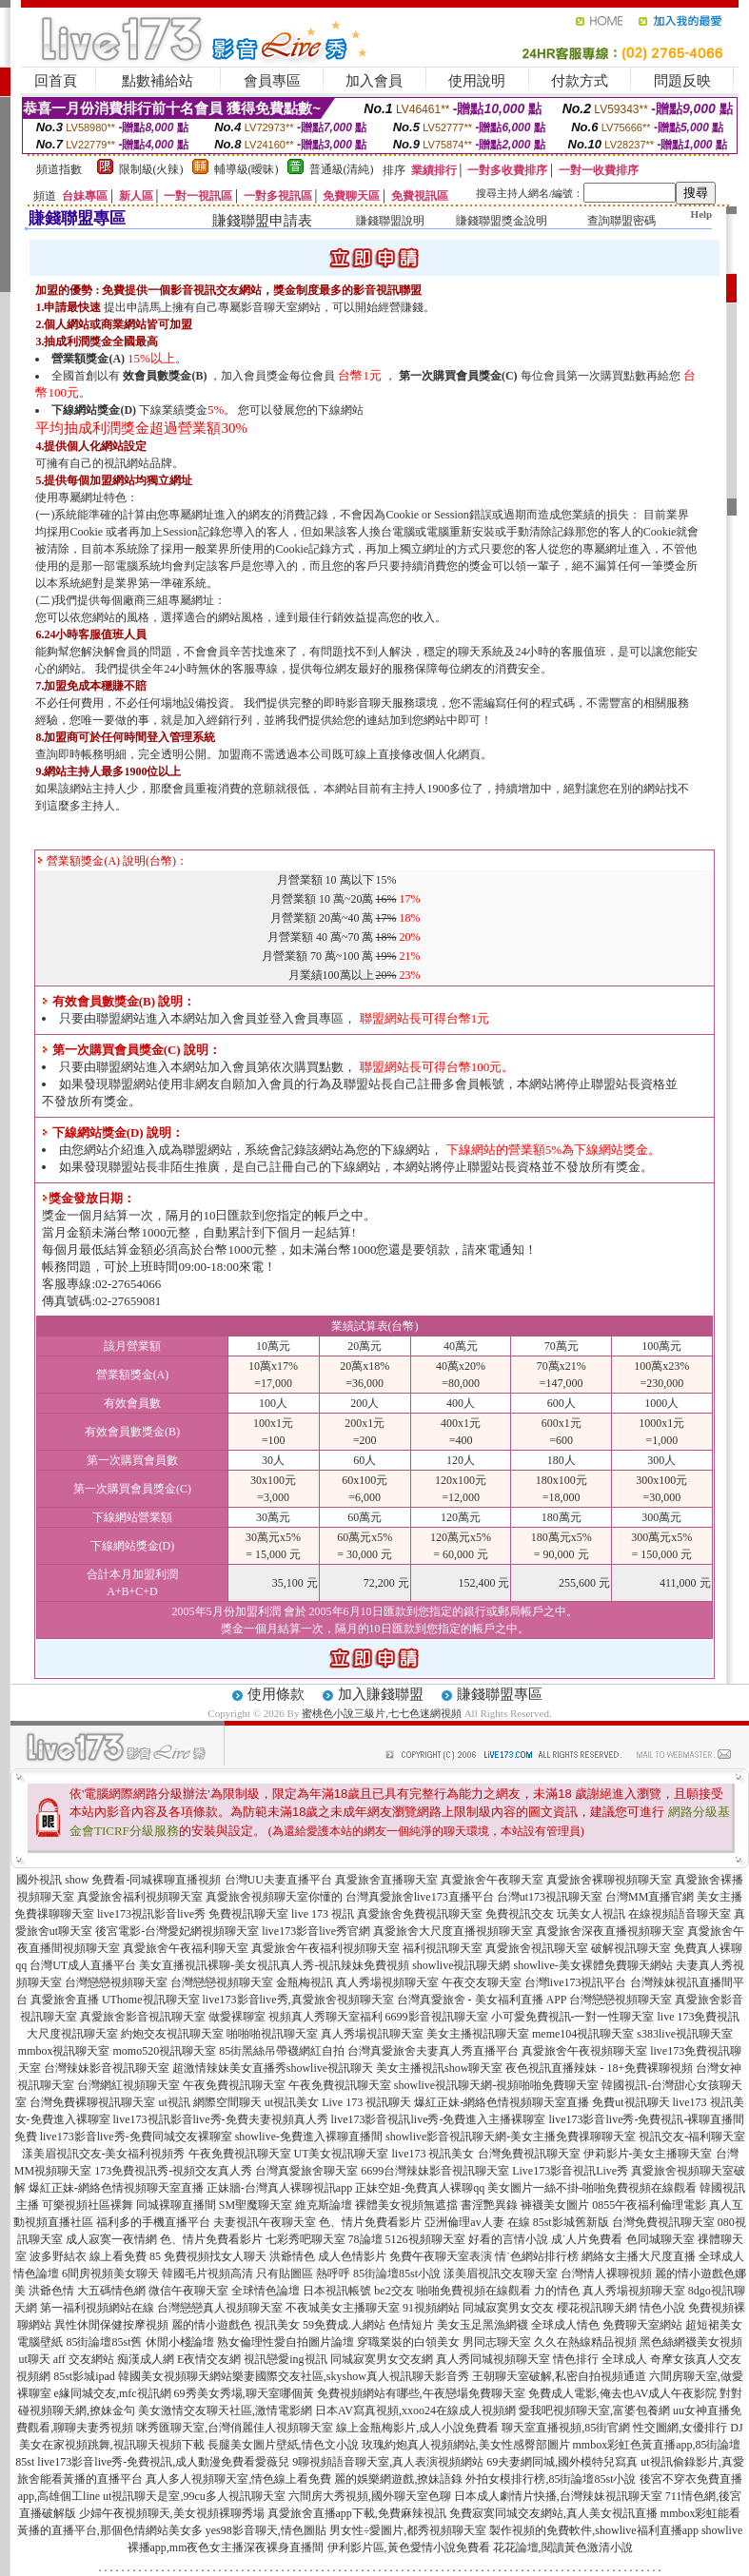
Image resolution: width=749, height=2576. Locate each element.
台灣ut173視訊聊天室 (549, 1896)
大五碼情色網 (111, 2290)
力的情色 (557, 2290)
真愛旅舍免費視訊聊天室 (420, 1914)
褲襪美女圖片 (555, 2205)
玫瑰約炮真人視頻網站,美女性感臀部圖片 (466, 2444)
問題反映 (682, 80)
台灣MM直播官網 (649, 1896)
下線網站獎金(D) (93, 410)
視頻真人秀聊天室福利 (325, 2016)
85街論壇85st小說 (397, 2273)
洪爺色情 (51, 2290)
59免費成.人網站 (344, 2325)
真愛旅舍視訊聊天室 (536, 1948)
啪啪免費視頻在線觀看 (474, 2290)
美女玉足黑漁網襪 (482, 2325)
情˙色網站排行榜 (537, 2256)
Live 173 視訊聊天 (366, 2102)
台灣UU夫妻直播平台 (278, 1879)
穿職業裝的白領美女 (408, 2342)
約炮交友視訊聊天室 (172, 2033)
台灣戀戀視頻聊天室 (116, 1982)
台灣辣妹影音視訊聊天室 (106, 2068)
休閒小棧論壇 (180, 2342)
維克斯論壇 (323, 2205)
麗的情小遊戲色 (211, 2325)
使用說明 (476, 80)
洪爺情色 (292, 2256)
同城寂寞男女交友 (508, 2307)
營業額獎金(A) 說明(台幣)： (112, 861)
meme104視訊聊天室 (583, 2033)
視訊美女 (277, 2325)
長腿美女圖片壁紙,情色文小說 (283, 2444)
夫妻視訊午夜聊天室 (264, 2222)
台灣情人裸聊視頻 (606, 2273)
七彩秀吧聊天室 (305, 2239)
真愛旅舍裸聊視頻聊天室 (609, 1879)
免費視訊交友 (519, 1914)
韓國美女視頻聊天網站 (175, 2376)
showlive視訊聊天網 (461, 1965)
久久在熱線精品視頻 (585, 2342)
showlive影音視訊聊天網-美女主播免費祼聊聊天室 (510, 2136)
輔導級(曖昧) (246, 169)
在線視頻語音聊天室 (679, 1914)
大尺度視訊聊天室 (72, 2033)
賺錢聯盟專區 (499, 1694)
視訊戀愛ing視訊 (285, 2359)
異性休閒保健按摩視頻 (111, 2325)
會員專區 (272, 80)
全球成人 (624, 2359)
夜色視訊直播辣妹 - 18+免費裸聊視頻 (599, 2068)
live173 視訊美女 (433, 2153)
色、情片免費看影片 (370, 2222)
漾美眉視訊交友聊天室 (500, 2273)
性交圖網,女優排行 (680, 2427)
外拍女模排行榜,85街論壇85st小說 (550, 2479)
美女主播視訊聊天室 (477, 2033)
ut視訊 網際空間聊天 (209, 2102)
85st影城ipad (84, 2376)
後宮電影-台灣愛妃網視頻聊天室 (177, 1931)
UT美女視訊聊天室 (341, 2153)
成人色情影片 (352, 2256)
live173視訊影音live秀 (151, 1914)
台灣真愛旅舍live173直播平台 (419, 1896)
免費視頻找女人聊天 (215, 2256)
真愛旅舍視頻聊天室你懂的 (274, 1896)
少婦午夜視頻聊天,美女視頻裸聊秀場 (172, 2513)
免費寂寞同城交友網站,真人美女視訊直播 (553, 2513)
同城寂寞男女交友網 (381, 2359)
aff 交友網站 (83, 2359)
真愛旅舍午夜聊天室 (492, 1879)
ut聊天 (33, 2359)
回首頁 (55, 80)
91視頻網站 (431, 2307)
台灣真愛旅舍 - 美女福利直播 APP (482, 1999)
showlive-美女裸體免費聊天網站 (593, 1965)
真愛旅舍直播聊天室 (386, 1879)
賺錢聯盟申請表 (262, 220)
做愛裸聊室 (237, 2016)
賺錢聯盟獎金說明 (501, 220)
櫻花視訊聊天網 (597, 2307)
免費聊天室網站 (642, 2325)
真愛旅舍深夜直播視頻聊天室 (610, 1931)
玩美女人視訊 (591, 1914)
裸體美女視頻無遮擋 (406, 2205)
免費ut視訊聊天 (630, 2102)
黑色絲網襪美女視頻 (691, 2342)
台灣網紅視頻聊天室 (128, 2085)
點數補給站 (157, 80)
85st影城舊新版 (571, 2222)
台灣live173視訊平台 (575, 1982)
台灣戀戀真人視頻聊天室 (220, 2307)
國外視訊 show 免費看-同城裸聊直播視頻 (118, 1879)
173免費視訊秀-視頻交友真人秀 (173, 2170)
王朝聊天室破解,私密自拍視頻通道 (559, 2376)
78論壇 (365, 2239)
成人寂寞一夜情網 (111, 2239)
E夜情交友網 (209, 2359)
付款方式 (579, 80)
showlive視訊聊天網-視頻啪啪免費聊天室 (496, 2085)
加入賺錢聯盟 (381, 1694)
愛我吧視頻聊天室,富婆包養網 (594, 2410)
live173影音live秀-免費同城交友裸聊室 (136, 2136)
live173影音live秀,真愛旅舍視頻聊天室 (298, 1999)
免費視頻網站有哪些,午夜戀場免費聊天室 (421, 2393)
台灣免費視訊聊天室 (529, 2153)
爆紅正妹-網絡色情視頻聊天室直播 (501, 2102)
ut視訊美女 (292, 2102)
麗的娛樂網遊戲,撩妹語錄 (398, 2479)
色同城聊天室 (660, 2239)
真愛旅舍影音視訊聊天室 (143, 2016)
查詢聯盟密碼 (621, 220)
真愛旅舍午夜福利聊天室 (185, 1948)
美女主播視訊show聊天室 (439, 2068)
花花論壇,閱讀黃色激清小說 (563, 2547)
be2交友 (393, 2290)
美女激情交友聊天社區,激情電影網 (225, 2410)
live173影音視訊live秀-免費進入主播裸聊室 (438, 2119)
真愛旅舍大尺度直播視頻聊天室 (453, 1931)
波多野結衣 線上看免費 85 (95, 2256)
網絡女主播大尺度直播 (638, 2256)
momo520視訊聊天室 (165, 2051)
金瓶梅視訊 (304, 1982)
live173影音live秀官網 (316, 1931)
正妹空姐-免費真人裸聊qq (419, 2188)
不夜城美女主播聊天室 (343, 2307)
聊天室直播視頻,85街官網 (566, 2427)
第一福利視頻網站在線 (97, 2307)
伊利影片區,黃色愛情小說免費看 (408, 2547)
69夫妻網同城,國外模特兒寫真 (562, 2462)
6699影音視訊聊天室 (436, 2016)
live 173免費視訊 (699, 2016)
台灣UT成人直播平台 (83, 1965)
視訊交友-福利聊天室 (692, 2136)
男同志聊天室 (497, 2342)
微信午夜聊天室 (188, 2290)
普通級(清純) (341, 169)
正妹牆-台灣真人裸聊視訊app (279, 2188)
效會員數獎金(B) (165, 375)
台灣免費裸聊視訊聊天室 (92, 2102)
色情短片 (411, 2325)
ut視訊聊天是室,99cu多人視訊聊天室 (194, 2496)
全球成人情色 (565, 2325)
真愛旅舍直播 (64, 1999)
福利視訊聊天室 (443, 1948)
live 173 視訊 (322, 1914)
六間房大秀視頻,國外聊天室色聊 (369, 2496)
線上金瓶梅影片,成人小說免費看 (417, 2427)
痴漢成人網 (145, 2359)
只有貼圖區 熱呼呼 (303, 2273)
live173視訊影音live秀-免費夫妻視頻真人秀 (220, 2119)
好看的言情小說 (508, 2239)
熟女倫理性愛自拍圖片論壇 (285, 2342)
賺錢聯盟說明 (390, 220)
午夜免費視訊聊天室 (234, 2085)
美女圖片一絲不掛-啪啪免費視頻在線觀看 (592, 2188)
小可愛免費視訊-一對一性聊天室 (573, 2016)
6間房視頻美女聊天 (110, 2273)
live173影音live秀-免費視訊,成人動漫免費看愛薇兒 (163, 2462)
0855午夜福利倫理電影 (649, 2205)
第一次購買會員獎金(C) (458, 375)
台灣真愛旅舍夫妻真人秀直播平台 (433, 2051)
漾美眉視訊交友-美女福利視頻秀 (104, 2153)
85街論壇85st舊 (104, 2342)
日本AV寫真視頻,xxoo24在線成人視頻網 (415, 2410)
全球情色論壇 (265, 2290)
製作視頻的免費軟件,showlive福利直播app (594, 2530)
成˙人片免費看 (587, 2239)
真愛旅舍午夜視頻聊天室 (584, 2051)
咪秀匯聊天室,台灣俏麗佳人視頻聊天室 (234, 2427)
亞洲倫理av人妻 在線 (476, 2222)
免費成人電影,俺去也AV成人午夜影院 (623, 2393)
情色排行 (576, 2359)
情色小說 (662, 2307)
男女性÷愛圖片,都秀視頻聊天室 (408, 2530)
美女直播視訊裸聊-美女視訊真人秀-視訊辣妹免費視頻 (274, 1965)
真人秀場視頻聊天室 (387, 1982)
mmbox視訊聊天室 (64, 2051)
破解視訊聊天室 (631, 1948)
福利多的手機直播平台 (153, 2222)
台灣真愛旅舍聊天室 (306, 2170)
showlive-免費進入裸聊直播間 (309, 2136)
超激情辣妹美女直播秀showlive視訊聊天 (272, 2068)
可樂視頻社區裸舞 (87, 2205)
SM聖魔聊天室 (255, 2205)
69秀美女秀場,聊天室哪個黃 (244, 2393)
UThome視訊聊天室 (151, 1999)
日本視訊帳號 (337, 2290)
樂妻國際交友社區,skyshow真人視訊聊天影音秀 (350, 2376)
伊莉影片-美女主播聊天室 (648, 2153)
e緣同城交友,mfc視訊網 (112, 2393)
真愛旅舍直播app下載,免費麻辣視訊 (356, 2513)
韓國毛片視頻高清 (207, 2273)
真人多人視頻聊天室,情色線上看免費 (238, 2479)
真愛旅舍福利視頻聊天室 (140, 1896)
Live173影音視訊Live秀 (570, 2170)
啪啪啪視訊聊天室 (272, 2033)
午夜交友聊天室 (482, 1982)
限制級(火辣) (151, 169)
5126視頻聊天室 (425, 2239)
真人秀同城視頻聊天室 (493, 2359)
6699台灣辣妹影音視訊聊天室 (435, 2170)
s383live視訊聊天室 (685, 2033)
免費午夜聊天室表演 (440, 2256)
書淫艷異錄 (489, 2205)
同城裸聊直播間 (176, 2205)
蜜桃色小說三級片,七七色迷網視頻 (382, 1713)
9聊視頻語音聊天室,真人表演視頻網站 (387, 2462)
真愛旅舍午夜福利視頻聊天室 (325, 1948)
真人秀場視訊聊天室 (372, 2033)
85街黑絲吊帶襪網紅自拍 (282, 2051)
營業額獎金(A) (88, 358)
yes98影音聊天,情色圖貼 (266, 2530)
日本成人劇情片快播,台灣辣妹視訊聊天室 (558, 2496)
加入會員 (374, 80)
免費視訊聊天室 (248, 1914)
